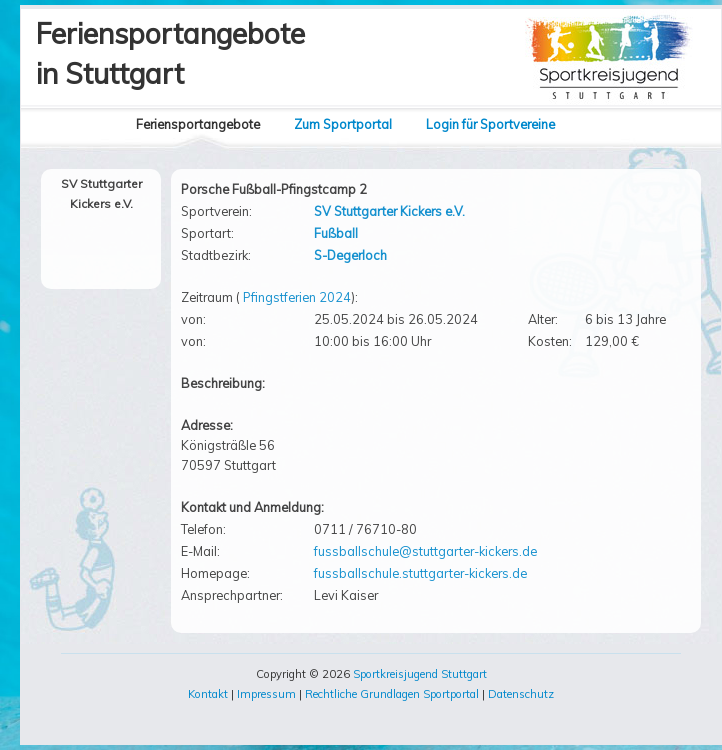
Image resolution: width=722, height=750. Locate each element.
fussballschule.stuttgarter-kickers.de (420, 573)
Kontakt (208, 694)
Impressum (266, 694)
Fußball (336, 233)
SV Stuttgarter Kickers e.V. (389, 211)
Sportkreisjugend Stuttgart (420, 674)
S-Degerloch (350, 255)
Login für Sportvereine (490, 124)
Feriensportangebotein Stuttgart (170, 53)
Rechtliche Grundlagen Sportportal (392, 694)
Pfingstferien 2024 (297, 297)
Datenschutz (521, 694)
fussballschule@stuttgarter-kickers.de (425, 551)
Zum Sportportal (343, 124)
